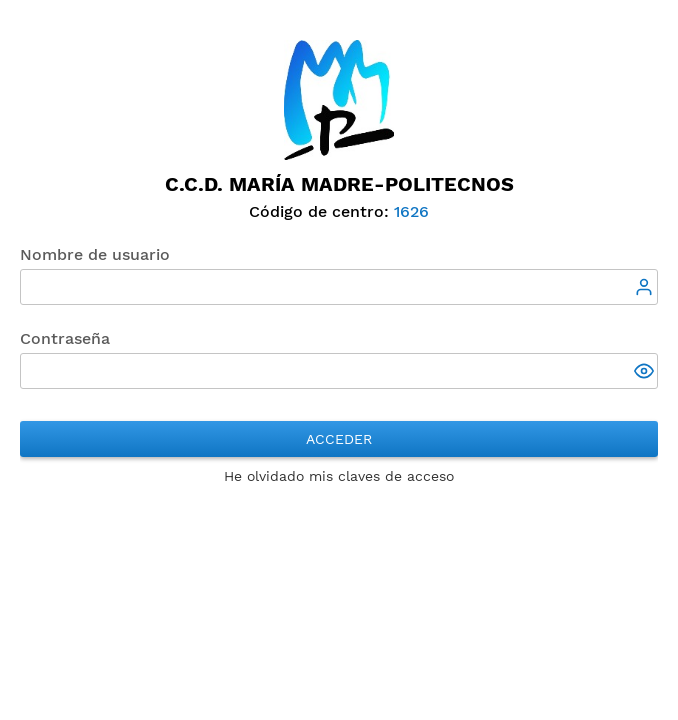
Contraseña (65, 338)
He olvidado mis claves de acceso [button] (339, 476)
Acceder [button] (339, 439)
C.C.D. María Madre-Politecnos (339, 184)
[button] (646, 373)
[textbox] (339, 287)
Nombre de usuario (95, 254)
